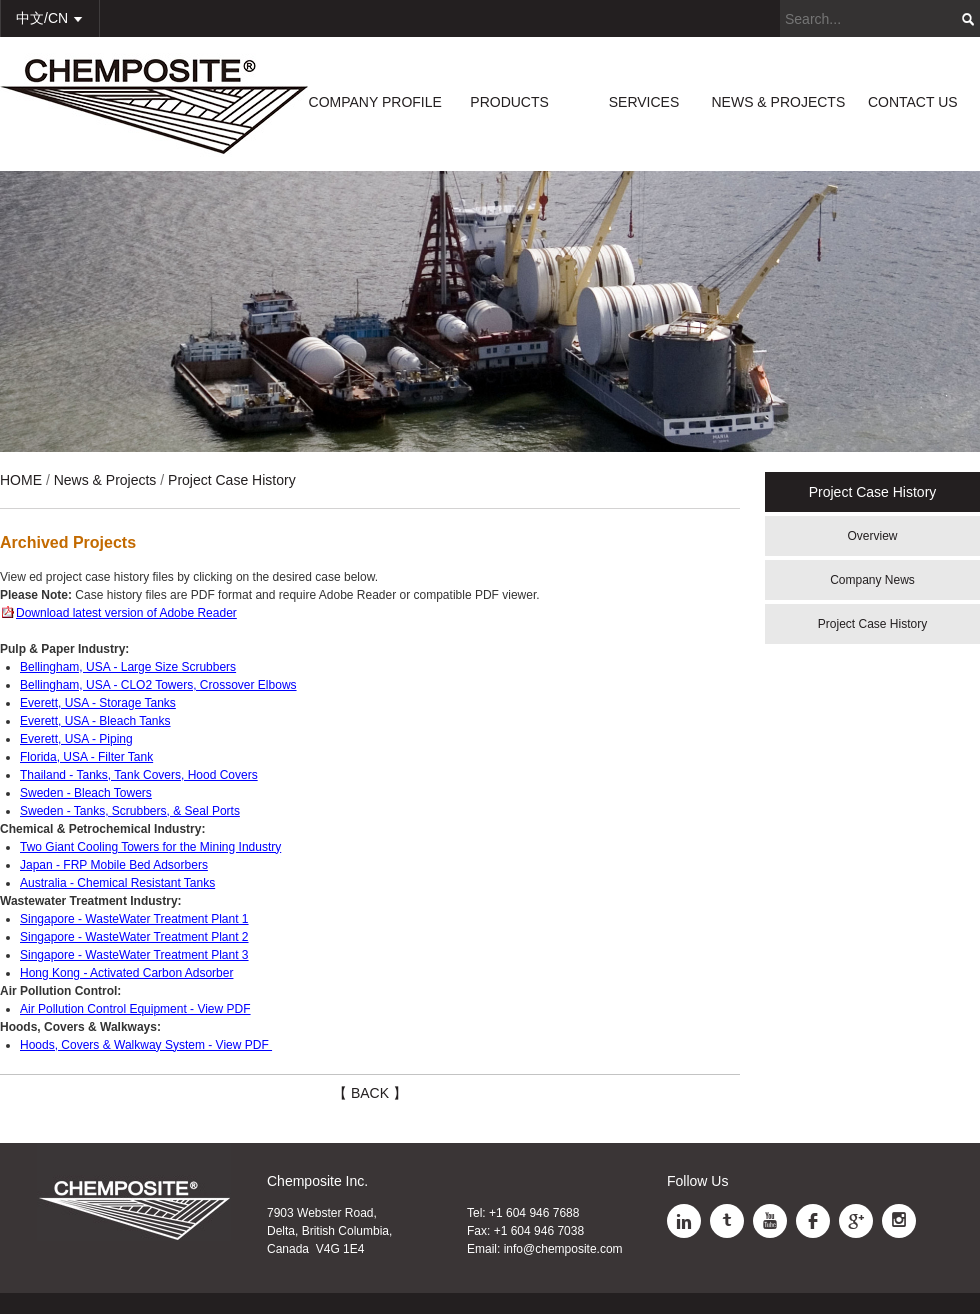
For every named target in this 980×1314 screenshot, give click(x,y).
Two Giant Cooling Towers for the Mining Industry (150, 847)
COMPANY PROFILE (375, 102)
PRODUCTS (509, 102)
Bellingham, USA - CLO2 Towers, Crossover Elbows (158, 685)
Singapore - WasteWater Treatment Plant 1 (134, 919)
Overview (872, 536)
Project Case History (872, 624)
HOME (21, 480)
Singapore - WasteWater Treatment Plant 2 (134, 937)
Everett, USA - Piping (76, 739)
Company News (872, 580)
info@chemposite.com (563, 1249)
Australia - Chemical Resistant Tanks (117, 883)
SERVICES (644, 102)
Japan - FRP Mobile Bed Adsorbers (114, 865)
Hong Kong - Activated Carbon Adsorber (126, 973)
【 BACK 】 (370, 1093)
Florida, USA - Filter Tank (86, 757)
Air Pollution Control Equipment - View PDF (135, 1009)
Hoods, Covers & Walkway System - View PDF (146, 1045)
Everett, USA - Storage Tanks (98, 703)
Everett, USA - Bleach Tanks (95, 721)
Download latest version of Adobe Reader (126, 613)
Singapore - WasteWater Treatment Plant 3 (134, 955)
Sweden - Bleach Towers (86, 793)
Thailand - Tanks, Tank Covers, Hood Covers (139, 775)
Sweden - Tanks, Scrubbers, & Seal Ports (130, 811)
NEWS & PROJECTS (778, 102)
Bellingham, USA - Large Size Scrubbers (128, 667)
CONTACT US (913, 102)
